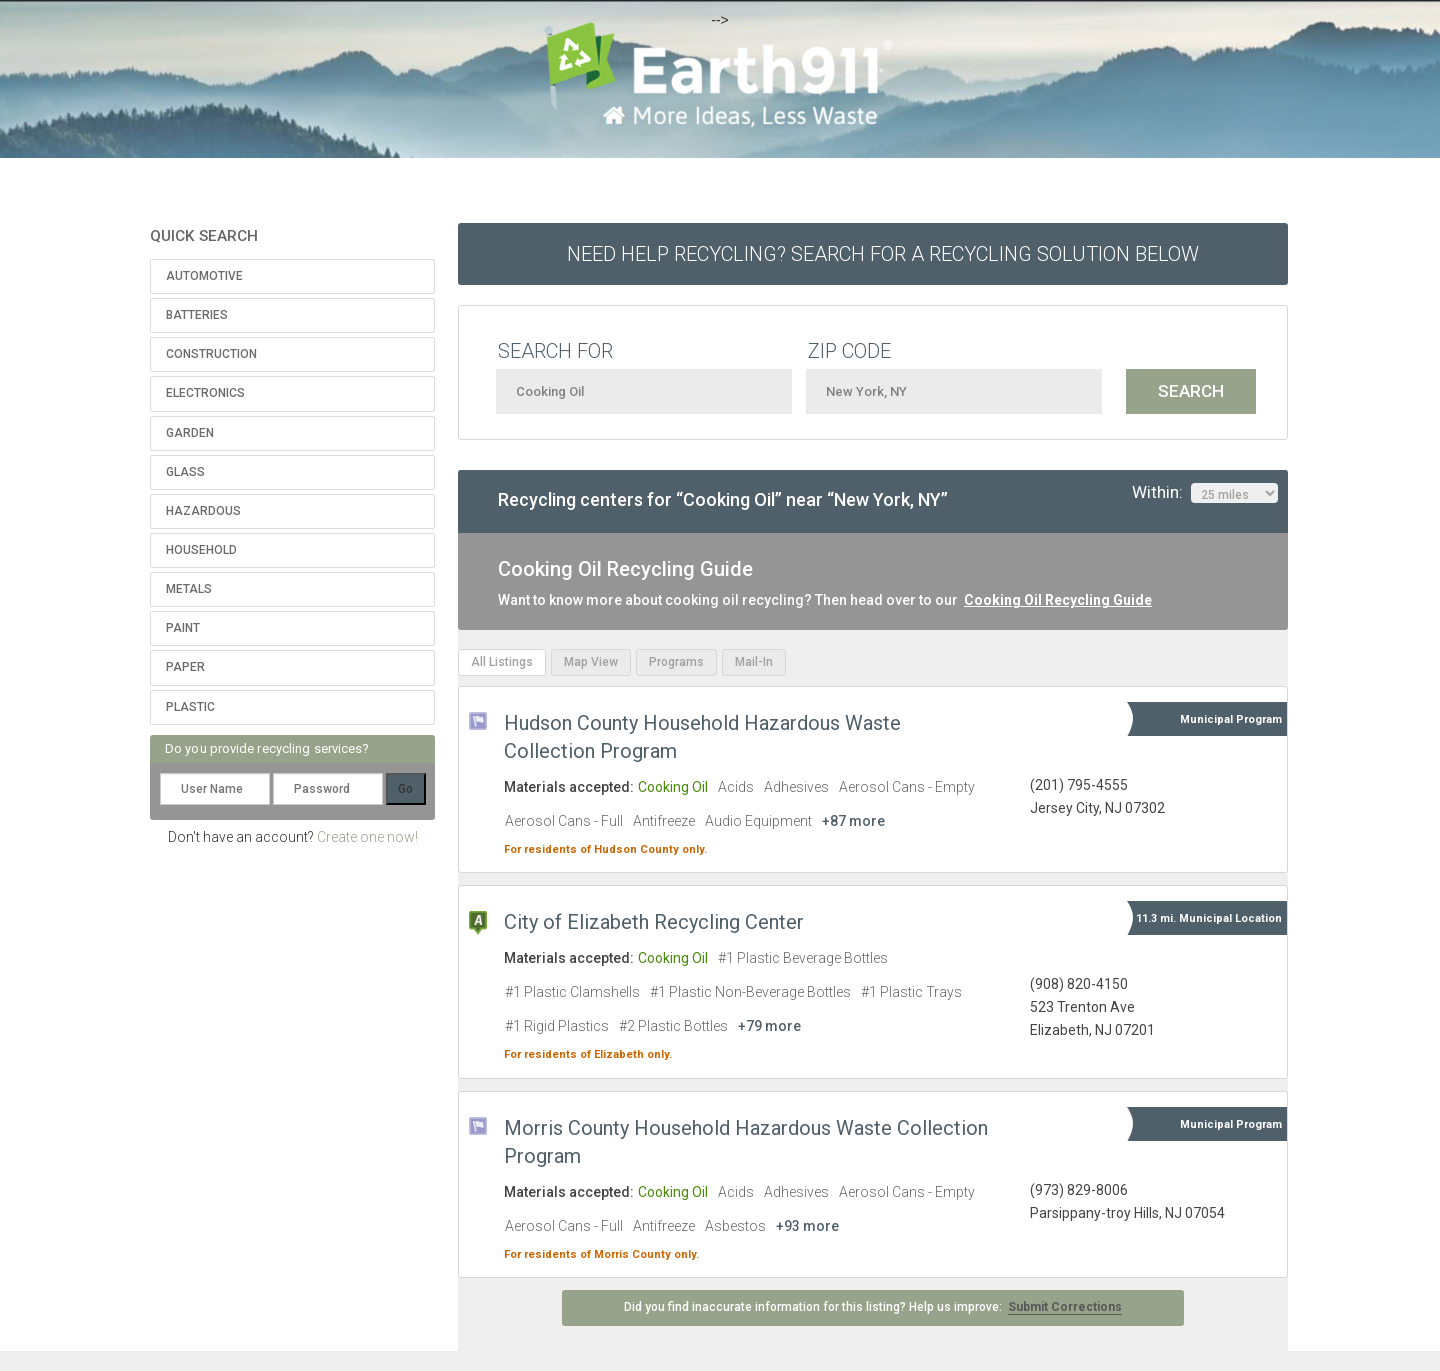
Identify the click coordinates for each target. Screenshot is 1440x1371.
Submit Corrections (1065, 1307)
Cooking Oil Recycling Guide (1058, 600)
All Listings (502, 662)
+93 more (807, 1226)
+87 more (853, 821)
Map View (591, 662)
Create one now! (367, 837)
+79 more (769, 1026)
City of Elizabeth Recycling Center (654, 922)
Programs (676, 662)
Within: (1205, 493)
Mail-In (754, 662)
